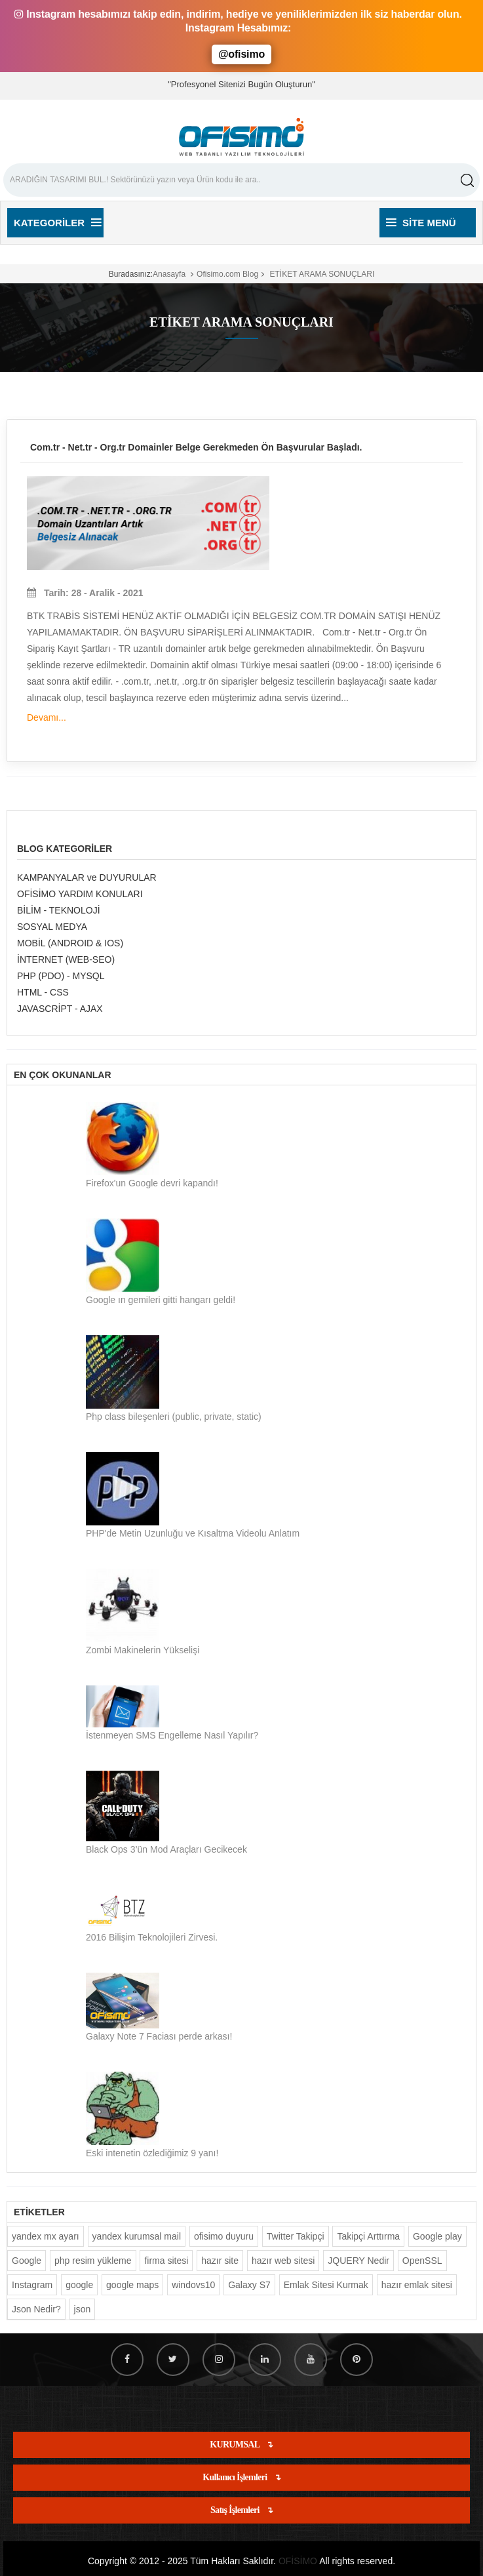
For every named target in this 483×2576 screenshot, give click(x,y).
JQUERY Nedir (358, 2260)
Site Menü (421, 222)
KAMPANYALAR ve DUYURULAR (87, 877)
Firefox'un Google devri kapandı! (152, 1183)
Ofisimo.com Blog (227, 274)
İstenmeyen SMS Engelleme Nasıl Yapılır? (172, 1735)
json (82, 2309)
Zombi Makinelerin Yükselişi (142, 1650)
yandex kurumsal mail (136, 2236)
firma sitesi (166, 2260)
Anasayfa (169, 274)
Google (26, 2260)
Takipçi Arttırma (368, 2236)
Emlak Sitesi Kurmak (326, 2285)
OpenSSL (422, 2260)
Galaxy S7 (249, 2285)
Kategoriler (57, 222)
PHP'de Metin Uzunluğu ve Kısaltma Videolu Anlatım (192, 1533)
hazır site (220, 2260)
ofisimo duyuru (224, 2236)
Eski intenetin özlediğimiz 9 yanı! (152, 2153)
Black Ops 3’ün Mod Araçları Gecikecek (166, 1849)
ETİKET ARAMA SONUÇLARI (320, 274)
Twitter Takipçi (295, 2236)
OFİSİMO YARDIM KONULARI (80, 894)
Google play (437, 2236)
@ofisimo (241, 54)
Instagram (32, 2285)
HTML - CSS (43, 992)
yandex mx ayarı (45, 2236)
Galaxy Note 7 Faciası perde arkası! (159, 2036)
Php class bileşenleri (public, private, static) (173, 1416)
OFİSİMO (298, 2561)
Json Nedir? (36, 2309)
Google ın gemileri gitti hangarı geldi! (160, 1300)
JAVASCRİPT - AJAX (60, 1008)
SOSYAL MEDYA (52, 926)
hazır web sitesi (283, 2260)
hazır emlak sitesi (416, 2285)
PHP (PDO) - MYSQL (61, 976)
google (79, 2285)
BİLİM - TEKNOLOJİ (58, 910)
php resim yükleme (93, 2260)
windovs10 (193, 2285)
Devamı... (46, 717)
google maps (132, 2285)
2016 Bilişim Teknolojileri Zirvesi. (152, 1937)
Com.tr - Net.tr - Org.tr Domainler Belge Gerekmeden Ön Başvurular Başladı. (196, 447)
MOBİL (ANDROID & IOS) (70, 943)
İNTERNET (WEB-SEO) (66, 959)
